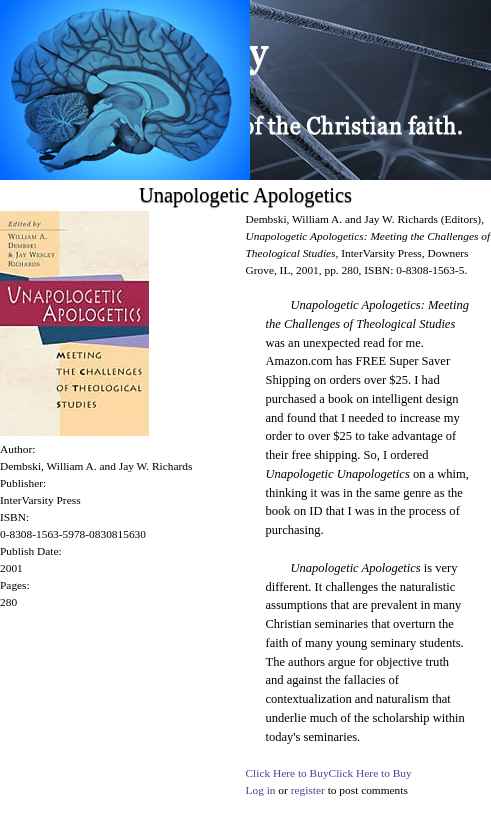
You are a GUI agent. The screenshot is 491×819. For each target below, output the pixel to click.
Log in (261, 790)
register (308, 790)
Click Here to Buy (287, 773)
